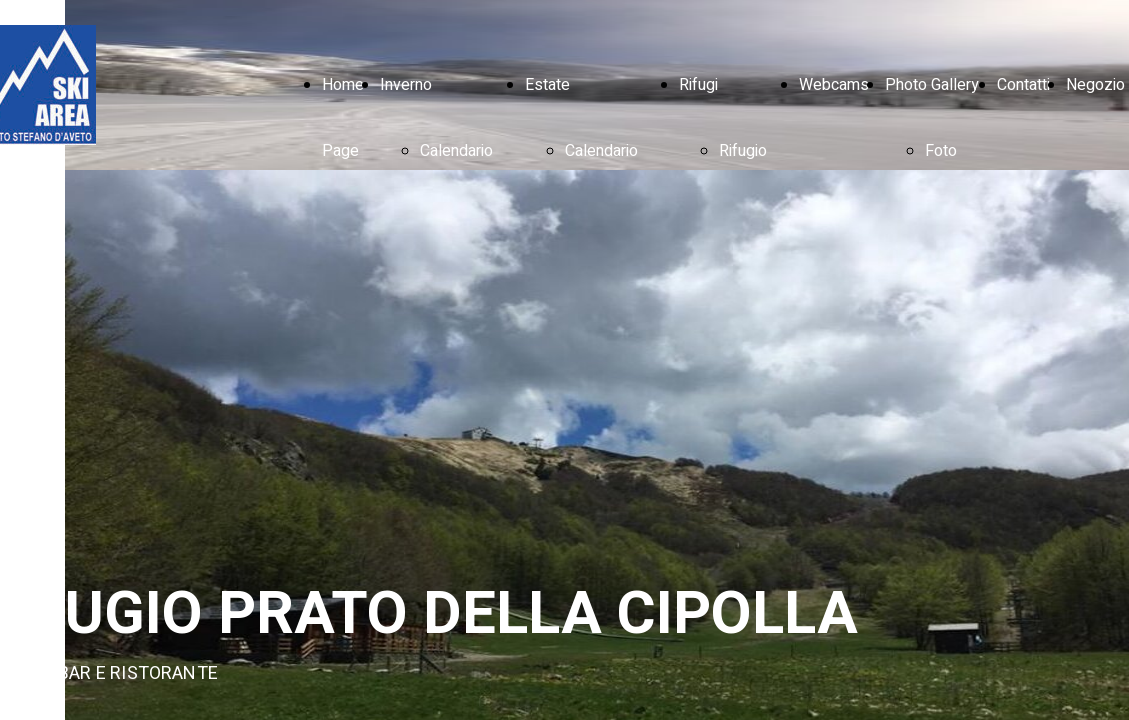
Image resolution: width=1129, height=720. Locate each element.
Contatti (1023, 85)
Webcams (834, 85)
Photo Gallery (932, 85)
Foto (941, 151)
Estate (547, 85)
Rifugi (698, 85)
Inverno (406, 85)
